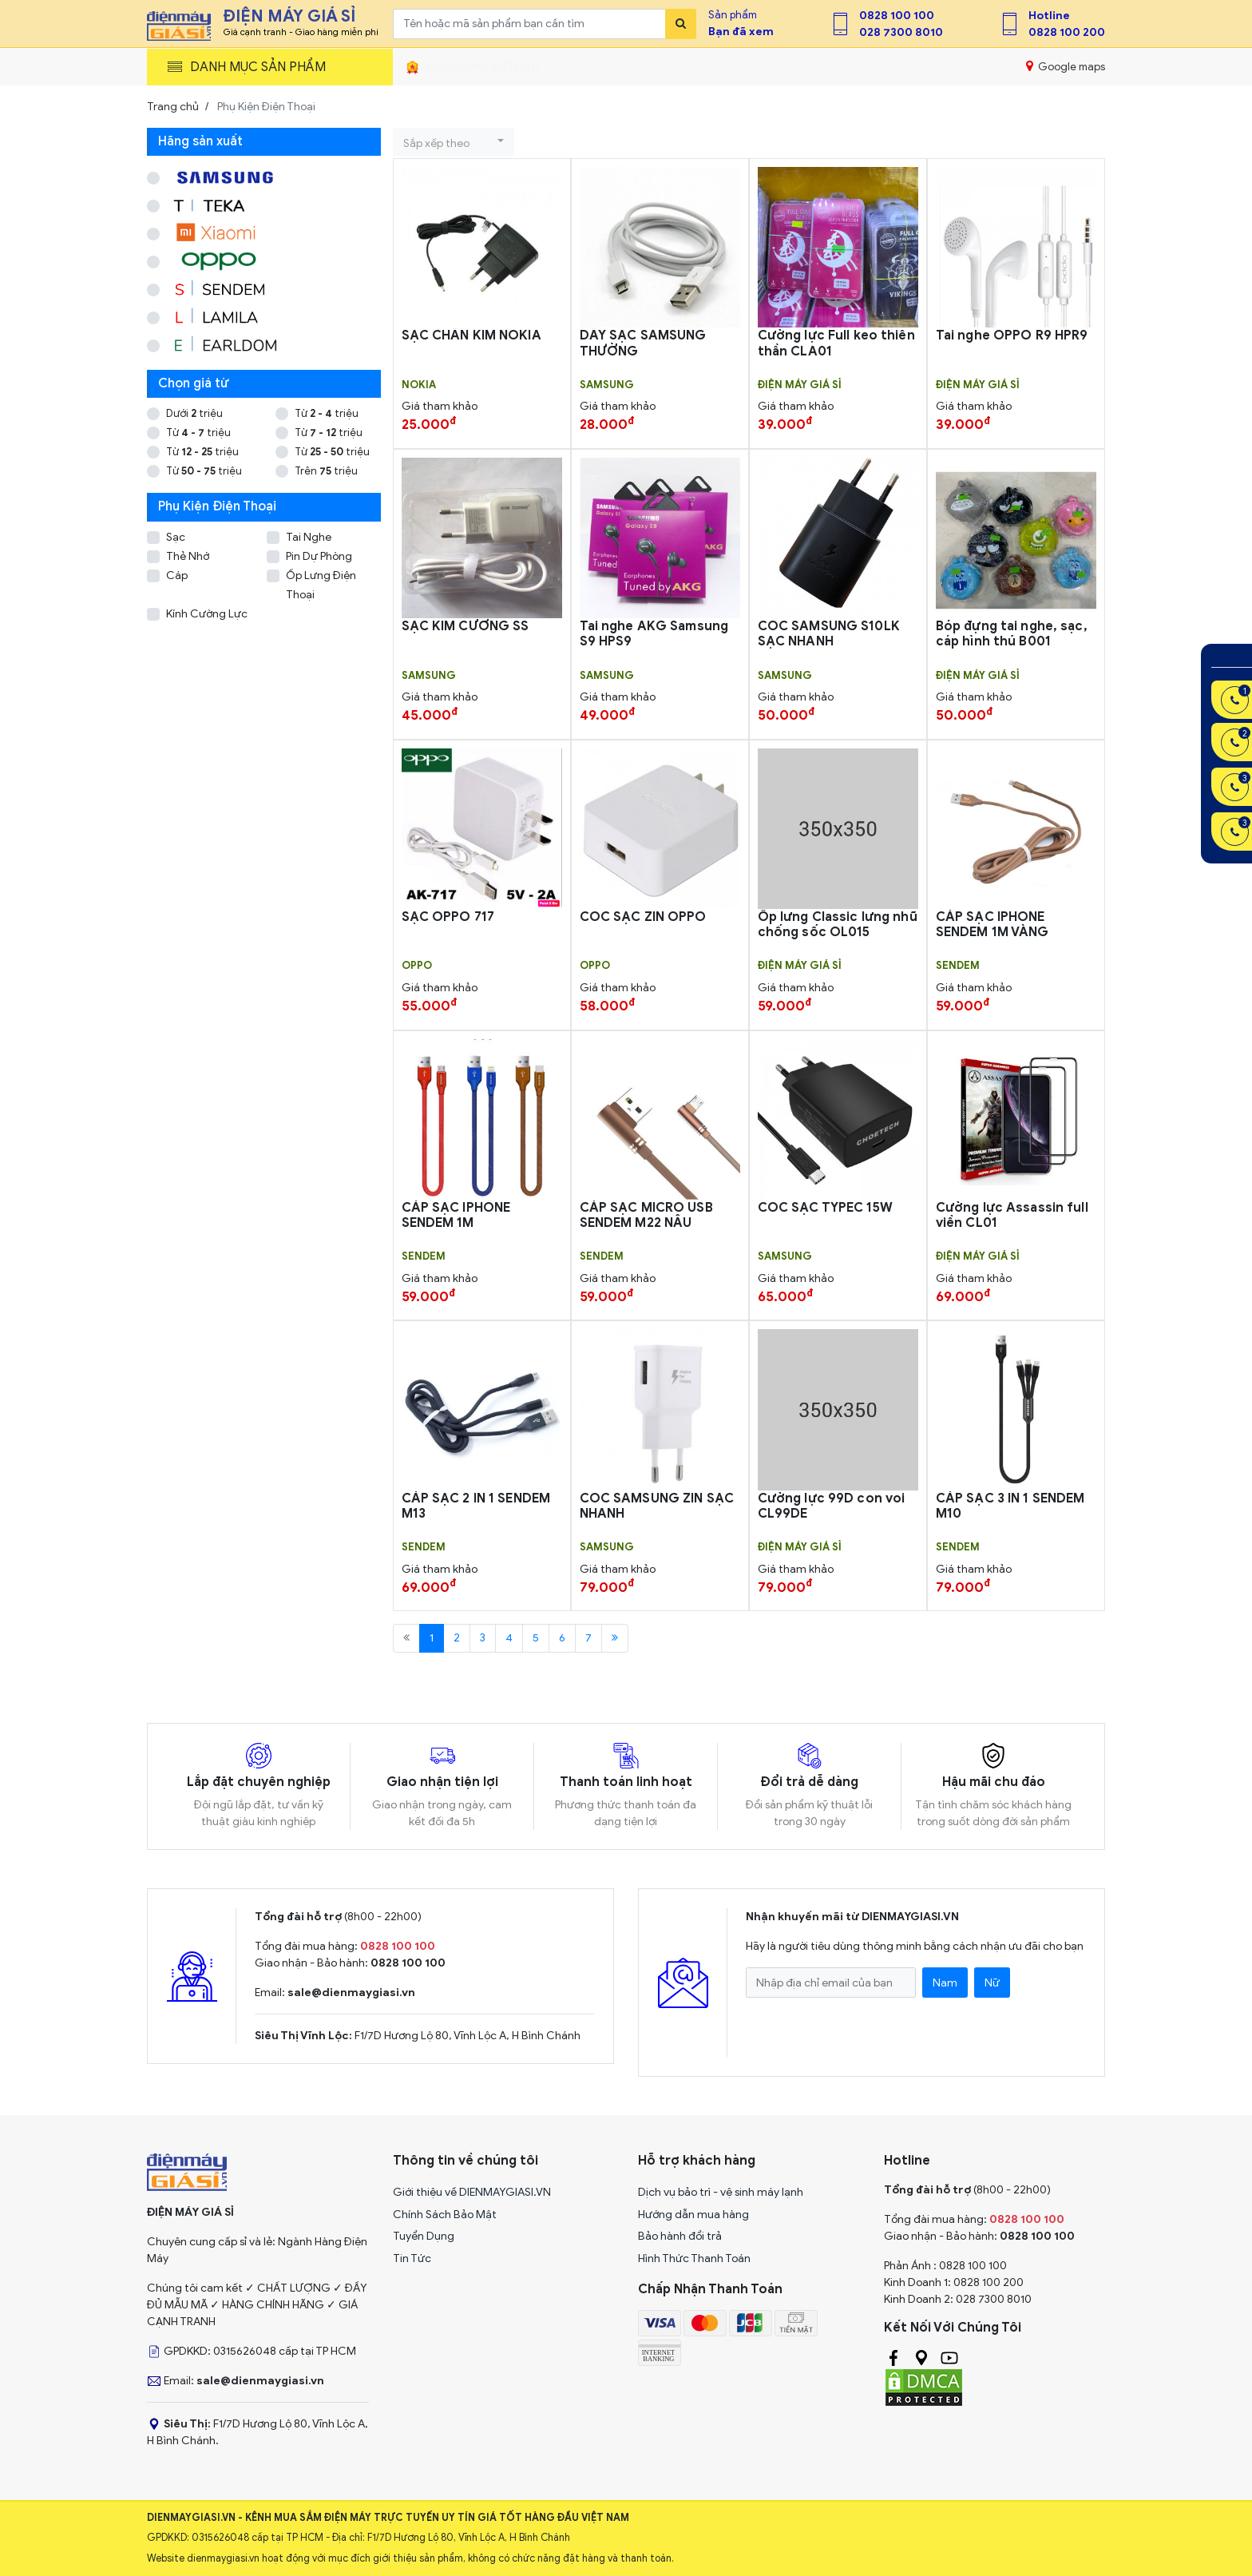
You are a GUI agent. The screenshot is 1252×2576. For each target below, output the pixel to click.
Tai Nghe (308, 537)
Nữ (992, 1983)
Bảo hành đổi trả (680, 2236)
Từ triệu (327, 413)
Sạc (175, 537)
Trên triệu (326, 471)
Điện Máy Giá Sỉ (800, 385)
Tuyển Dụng (423, 2236)
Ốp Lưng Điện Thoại (321, 585)
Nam (945, 1983)
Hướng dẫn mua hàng (693, 2214)
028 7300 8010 (901, 32)
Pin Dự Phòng (319, 556)
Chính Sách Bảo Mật (445, 2214)
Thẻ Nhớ (187, 556)
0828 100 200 (1066, 32)
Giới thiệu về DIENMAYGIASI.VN (472, 2192)
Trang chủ (173, 106)
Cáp (177, 575)
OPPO (417, 965)
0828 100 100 (896, 15)
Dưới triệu (194, 413)
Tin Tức (412, 2258)
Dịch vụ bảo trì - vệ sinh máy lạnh (720, 2192)
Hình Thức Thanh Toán (694, 2258)
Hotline (1049, 15)
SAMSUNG (607, 385)
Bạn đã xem (741, 31)
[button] (453, 142)
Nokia (419, 385)
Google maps (1065, 66)
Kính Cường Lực (207, 614)
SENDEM (958, 965)
